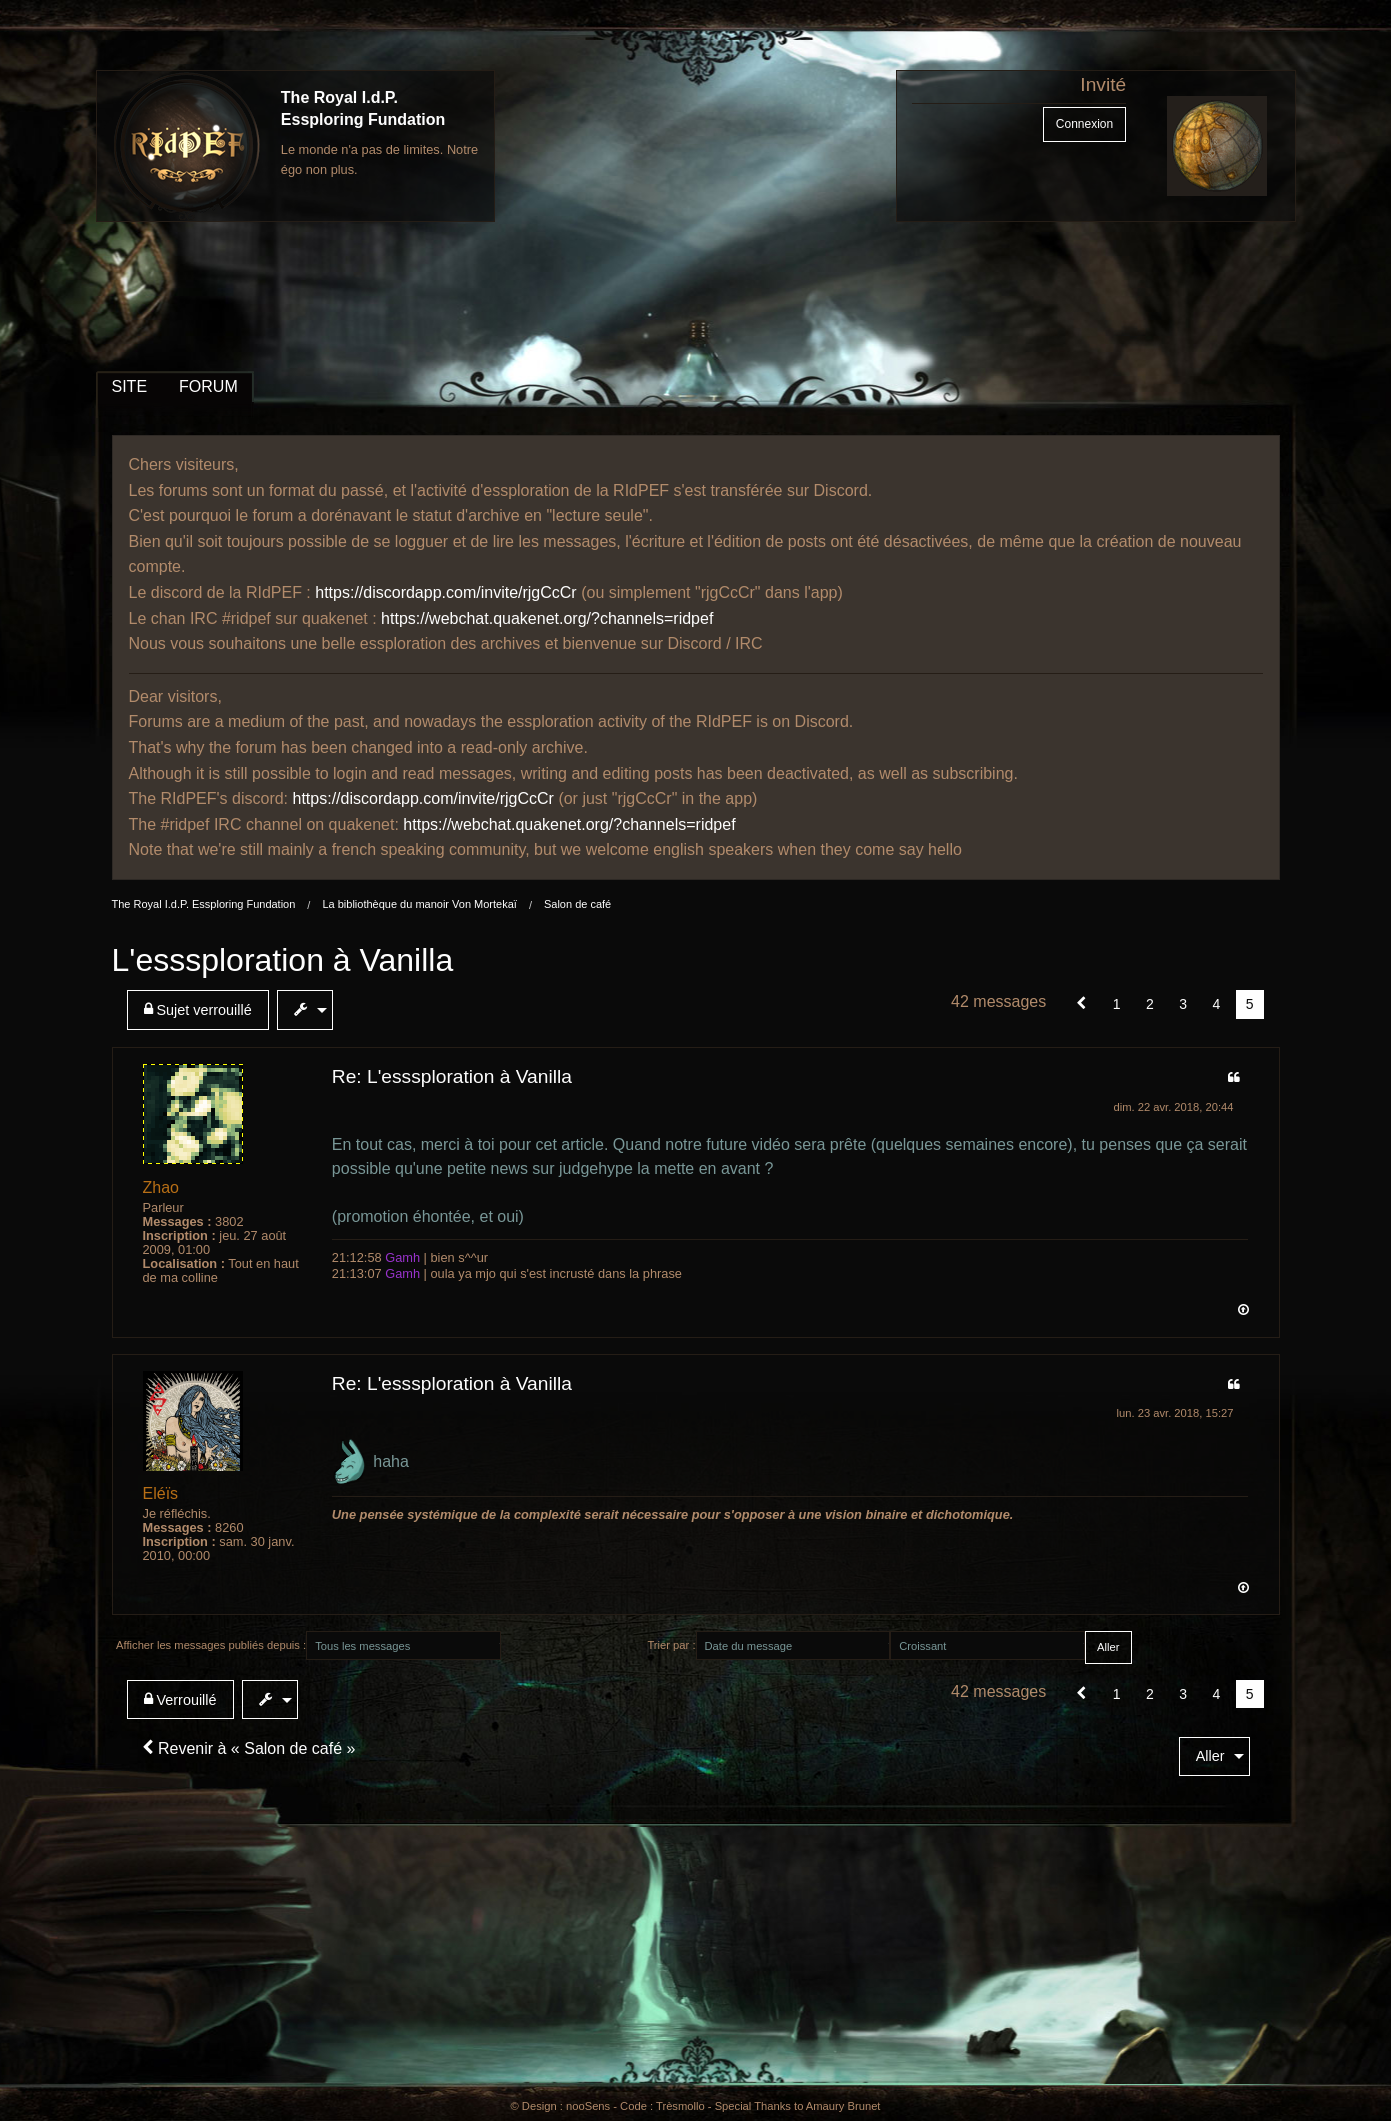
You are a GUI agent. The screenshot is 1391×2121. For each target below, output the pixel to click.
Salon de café (577, 904)
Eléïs (161, 1493)
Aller (1210, 1756)
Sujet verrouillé (198, 1009)
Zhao (161, 1187)
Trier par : (671, 1645)
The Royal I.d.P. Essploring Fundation (204, 904)
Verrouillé (180, 1699)
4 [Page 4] (1216, 1004)
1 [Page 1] (1117, 1004)
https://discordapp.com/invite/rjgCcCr (445, 592)
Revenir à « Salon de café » (249, 1748)
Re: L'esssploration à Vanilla (452, 1076)
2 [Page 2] (1150, 1004)
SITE (130, 386)
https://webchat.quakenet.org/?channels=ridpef (547, 618)
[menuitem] (202, 1010)
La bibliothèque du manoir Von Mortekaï (419, 904)
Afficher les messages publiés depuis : (211, 1645)
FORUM (208, 386)
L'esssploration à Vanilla (283, 960)
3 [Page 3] (1183, 1004)
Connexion (1084, 124)
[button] (1081, 1004)
